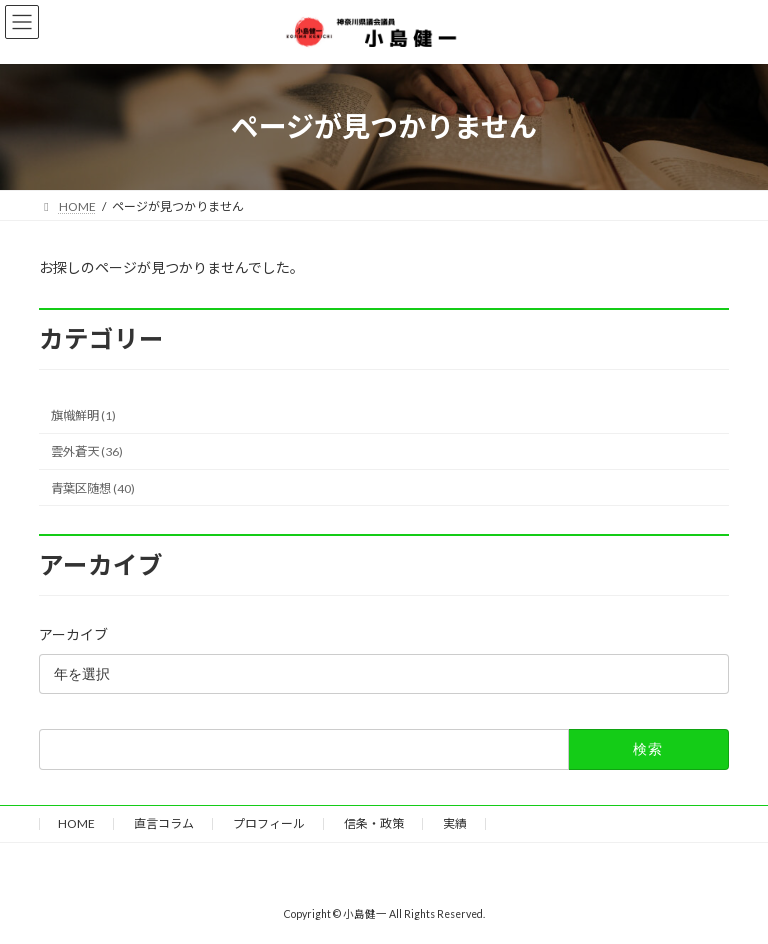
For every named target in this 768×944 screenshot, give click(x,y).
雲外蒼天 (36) (87, 451)
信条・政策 (374, 823)
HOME (76, 823)
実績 (455, 823)
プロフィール (269, 823)
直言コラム (164, 823)
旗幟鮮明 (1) (83, 415)
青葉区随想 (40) (93, 487)
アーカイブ (73, 634)
